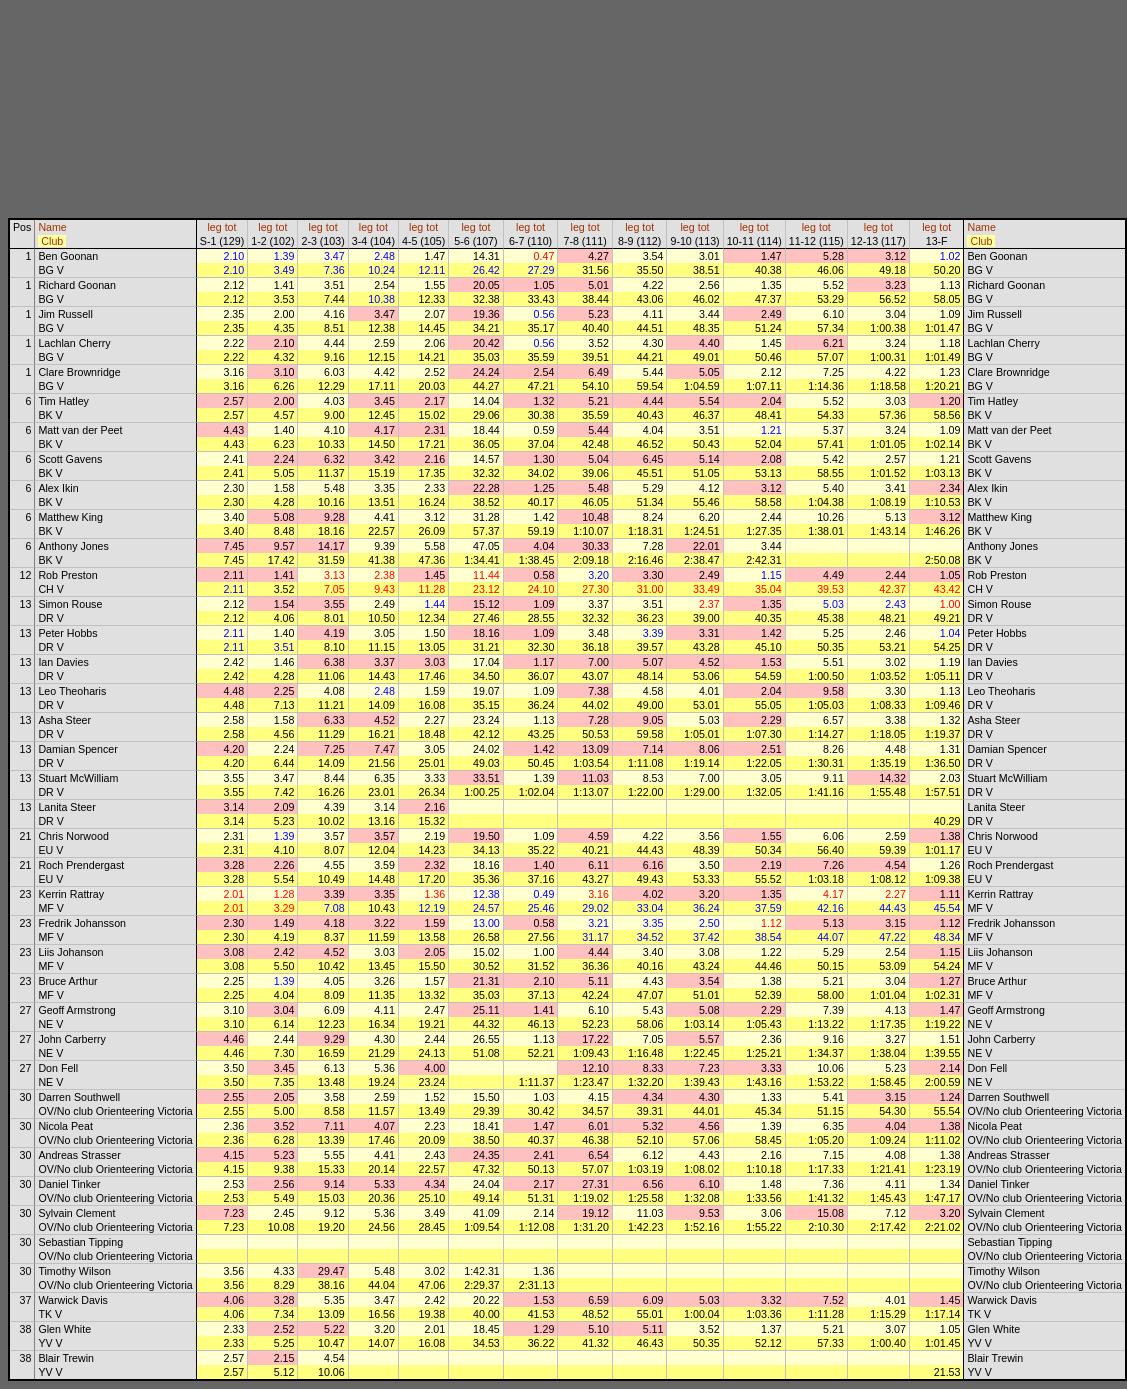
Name (52, 227)
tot (231, 227)
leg (214, 227)
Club (52, 241)
